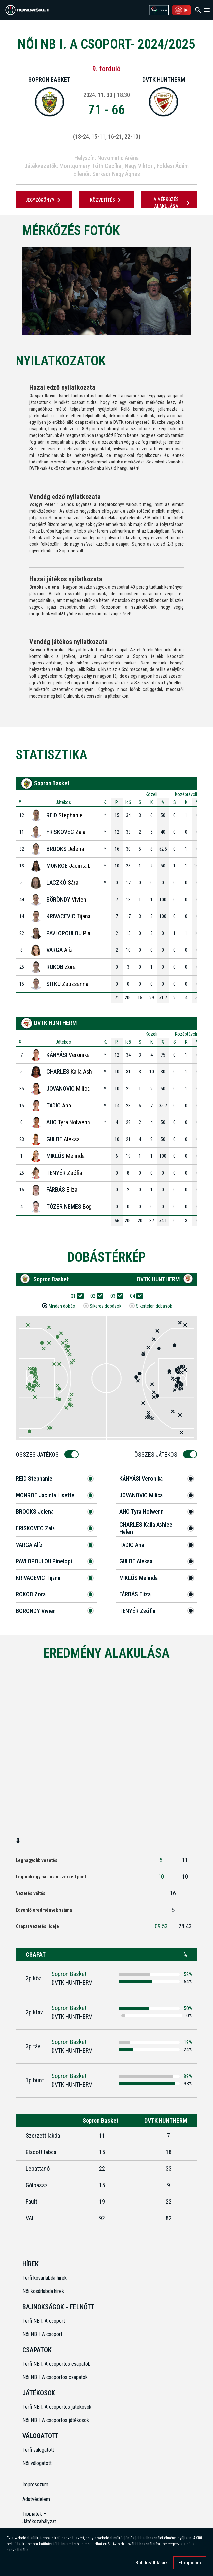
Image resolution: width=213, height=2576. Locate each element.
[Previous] (12, 291)
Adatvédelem (36, 2499)
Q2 (95, 1296)
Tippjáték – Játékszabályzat (39, 2518)
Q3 (115, 1296)
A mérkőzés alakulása (172, 203)
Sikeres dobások (105, 1306)
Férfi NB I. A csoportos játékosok (56, 2407)
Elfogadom (189, 2563)
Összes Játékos (39, 1454)
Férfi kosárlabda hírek (44, 2278)
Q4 (134, 1296)
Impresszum (35, 2484)
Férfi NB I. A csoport (43, 2321)
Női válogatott (37, 2463)
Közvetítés (106, 200)
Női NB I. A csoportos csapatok (55, 2377)
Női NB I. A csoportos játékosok (55, 2420)
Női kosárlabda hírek (43, 2291)
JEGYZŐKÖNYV (44, 200)
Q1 (75, 1296)
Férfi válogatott (38, 2450)
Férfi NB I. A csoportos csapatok (56, 2364)
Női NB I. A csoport (42, 2334)
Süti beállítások (151, 2563)
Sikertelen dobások (154, 1306)
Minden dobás (62, 1306)
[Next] (201, 291)
